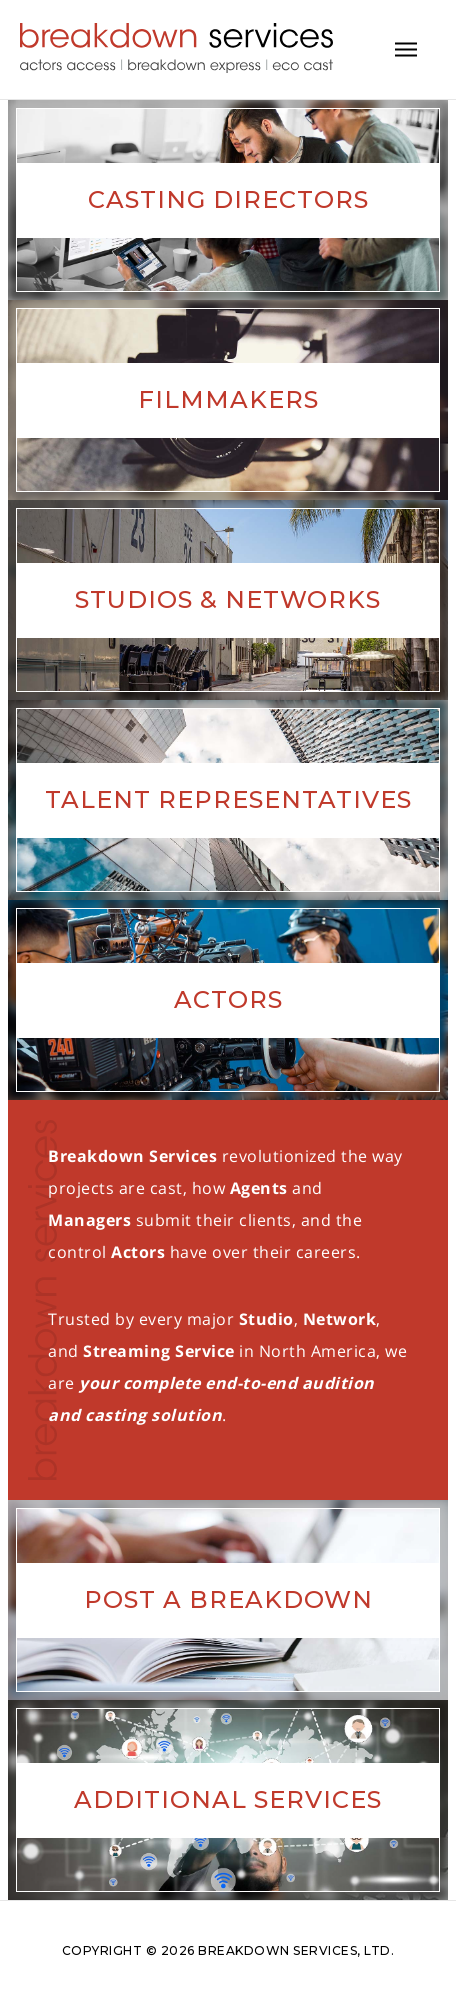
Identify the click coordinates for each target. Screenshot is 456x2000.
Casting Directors (228, 199)
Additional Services (228, 1799)
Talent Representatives (228, 799)
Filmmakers (228, 399)
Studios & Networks (228, 599)
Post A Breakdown (228, 1599)
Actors (228, 999)
